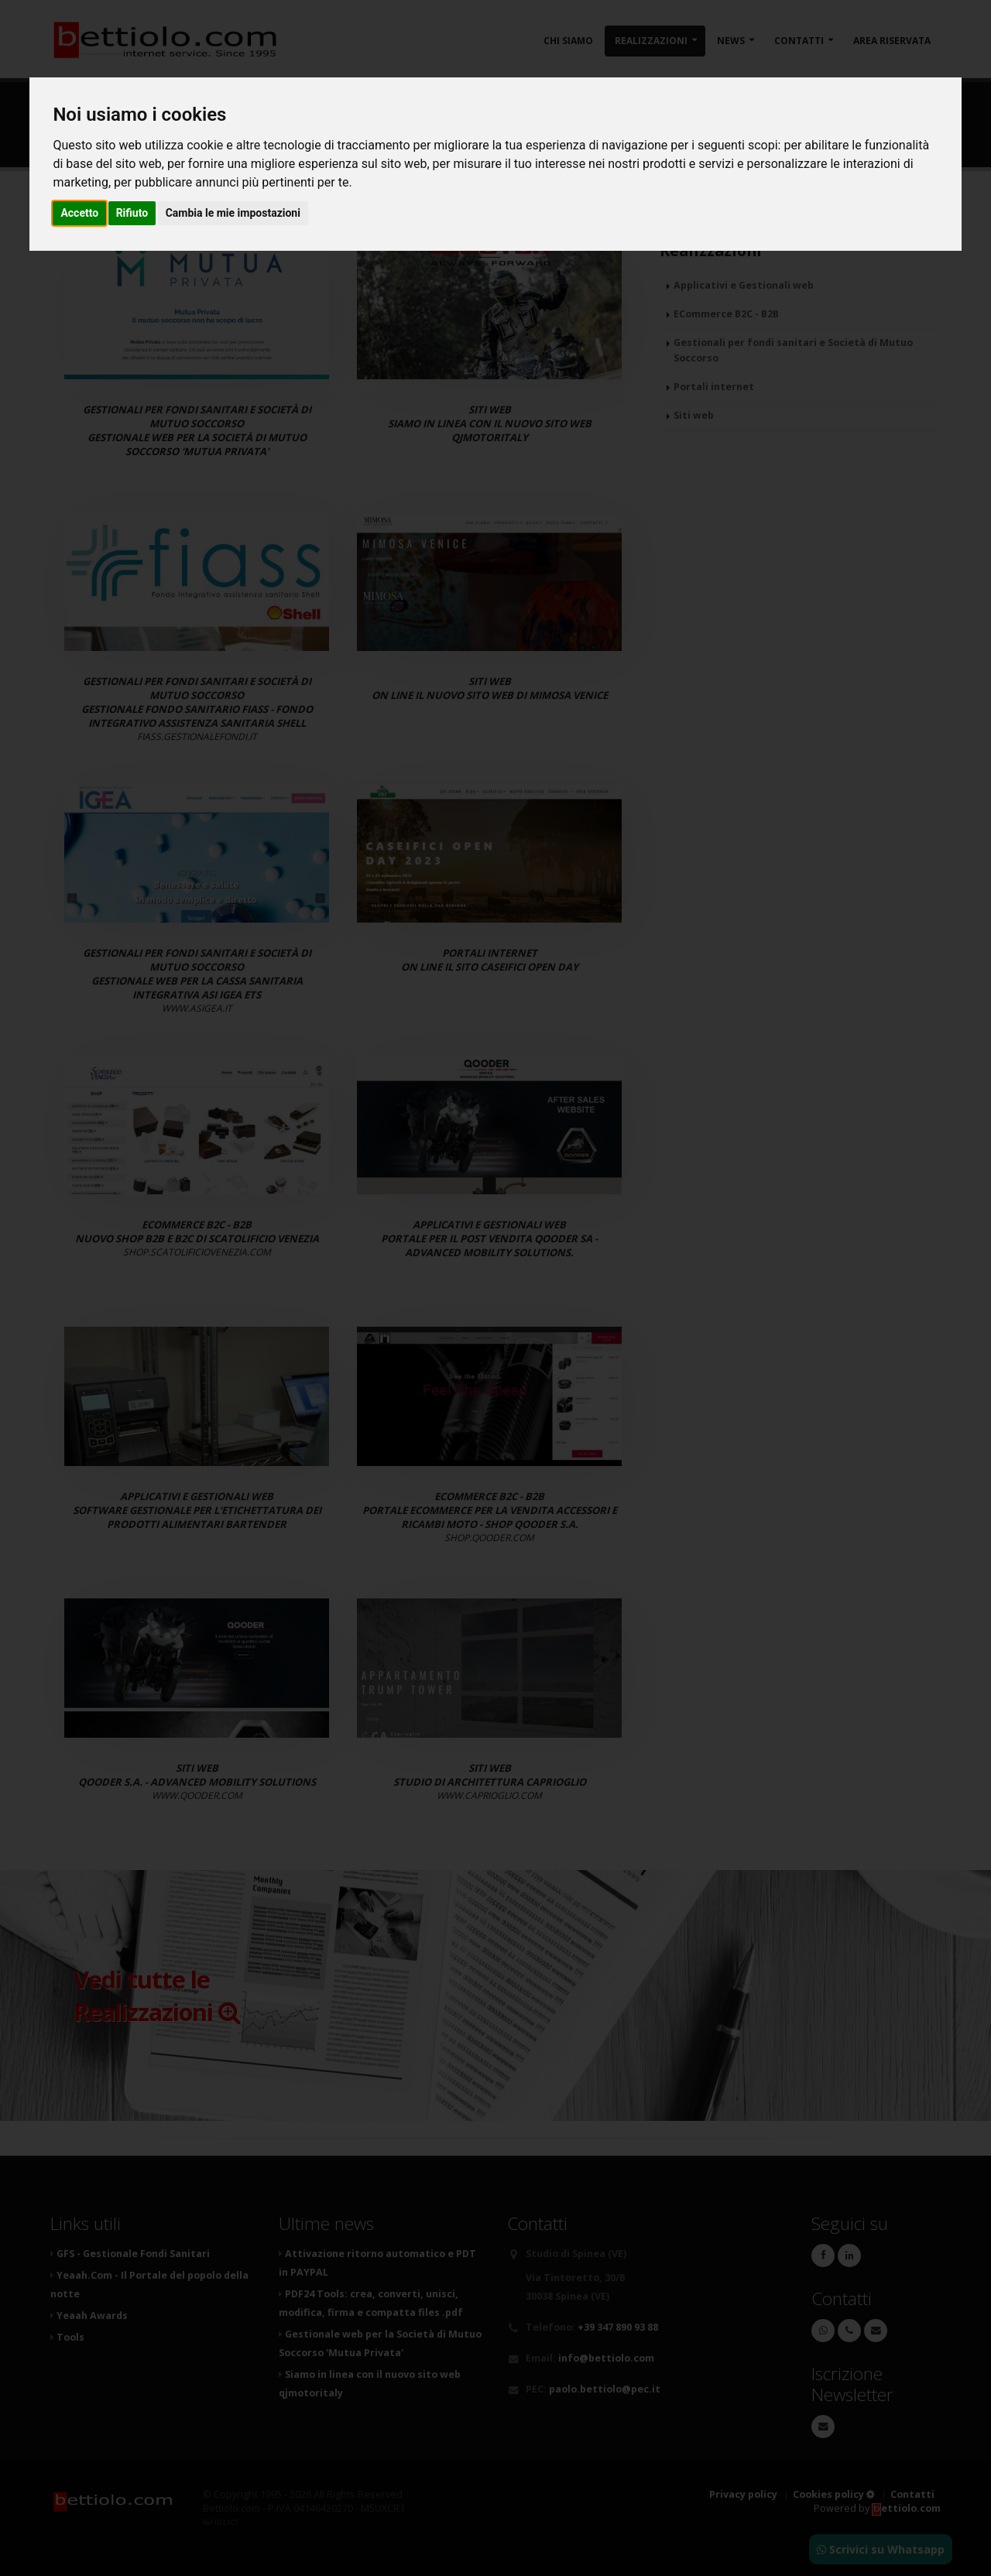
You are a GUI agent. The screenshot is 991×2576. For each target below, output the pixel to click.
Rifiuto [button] (132, 213)
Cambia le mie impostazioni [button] (233, 213)
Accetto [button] (79, 213)
